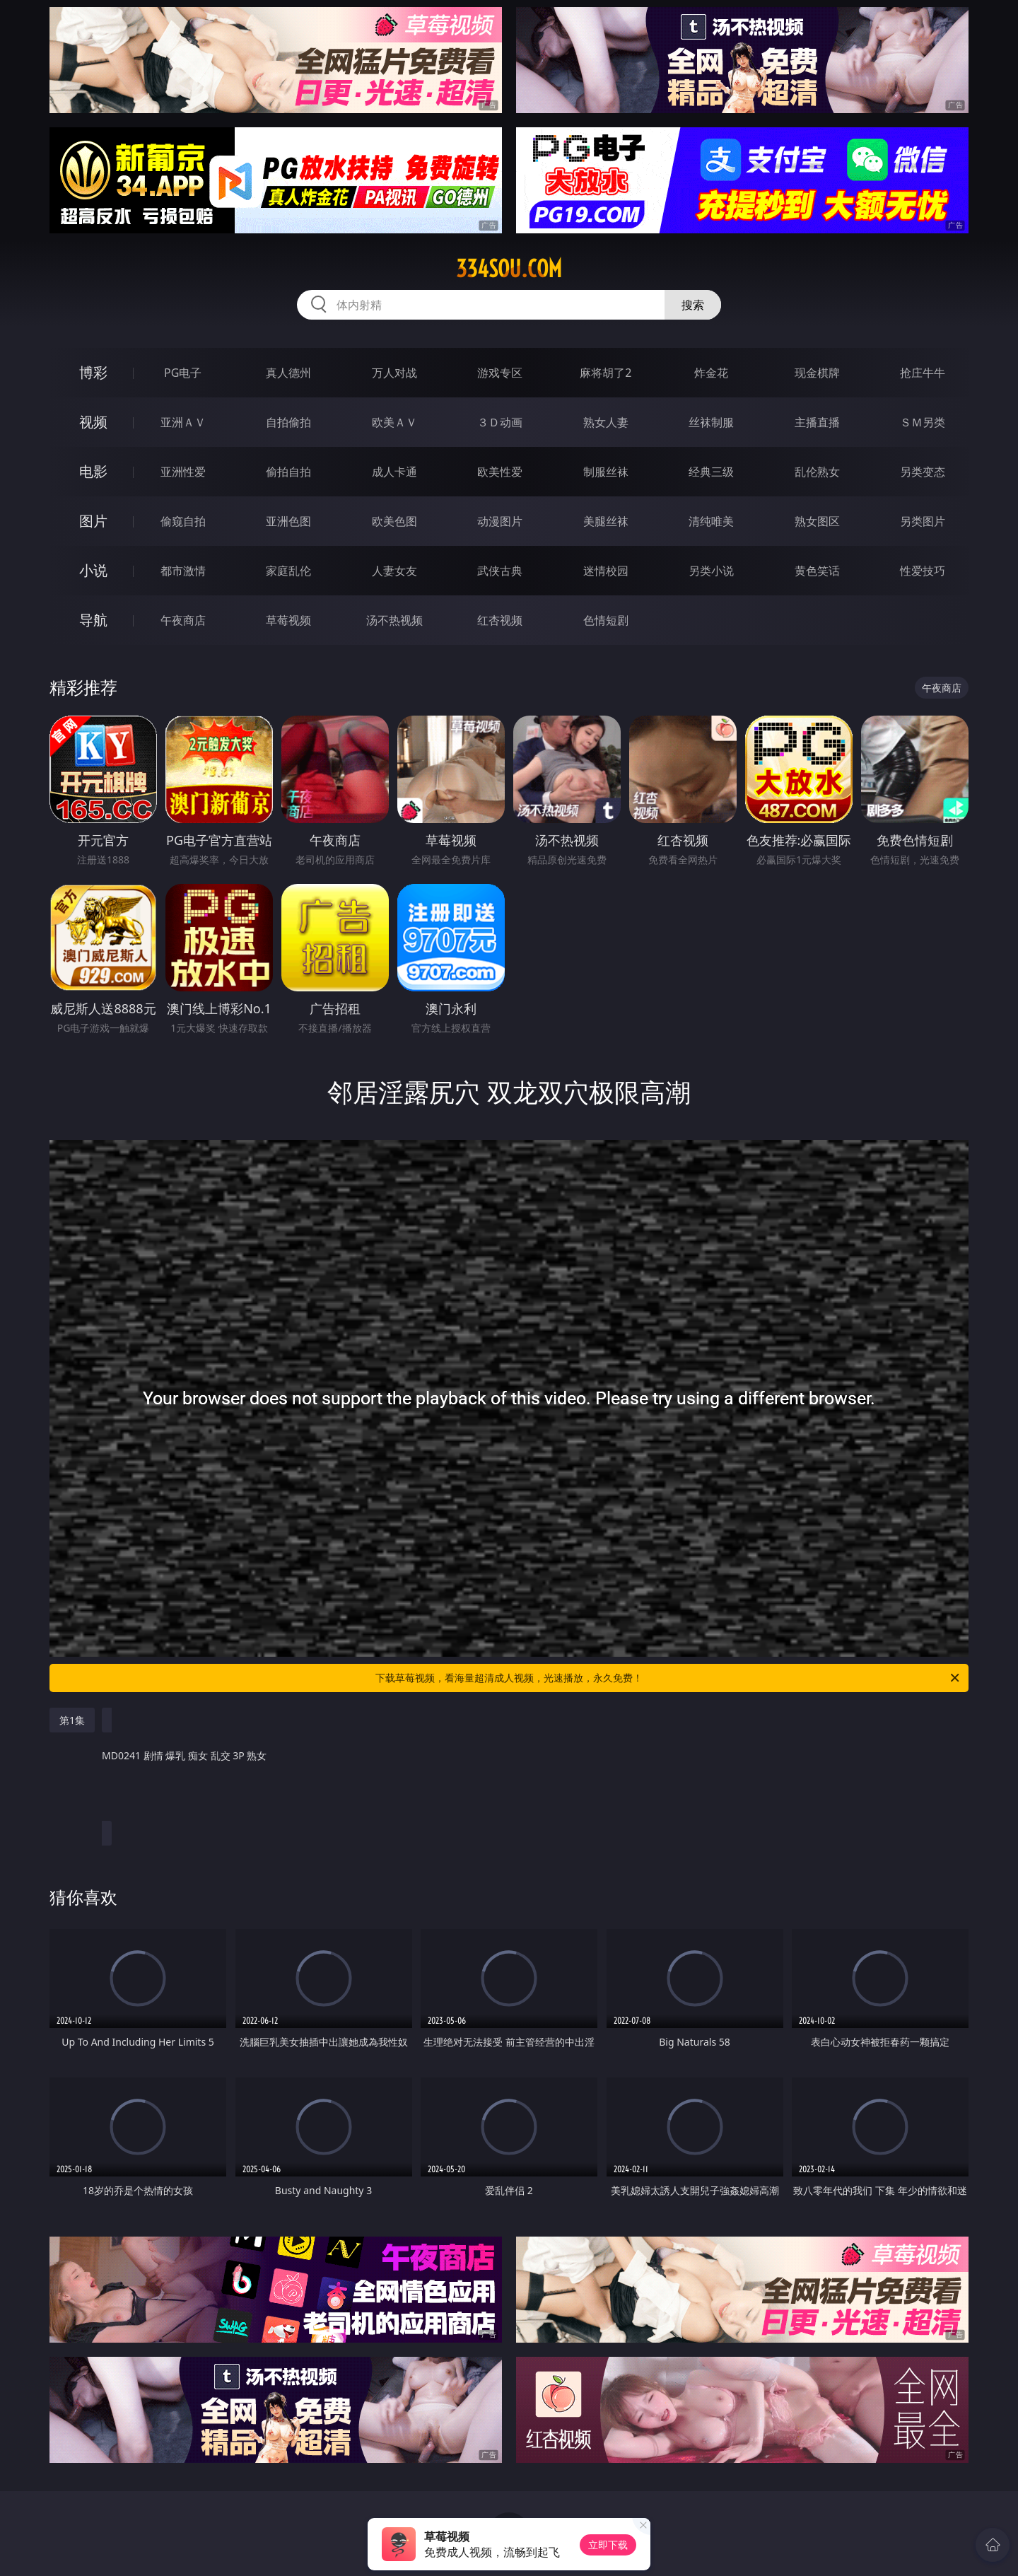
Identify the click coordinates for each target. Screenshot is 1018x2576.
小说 (93, 570)
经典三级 (711, 471)
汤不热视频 (394, 620)
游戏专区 (499, 372)
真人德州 (288, 372)
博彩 (93, 372)
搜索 (692, 305)
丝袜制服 (711, 422)
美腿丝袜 (605, 521)
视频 (93, 421)
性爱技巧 (922, 570)
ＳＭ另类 (922, 422)
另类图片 (922, 521)
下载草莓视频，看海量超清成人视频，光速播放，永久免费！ (668, 1677)
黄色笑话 (817, 570)
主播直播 (817, 422)
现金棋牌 (817, 372)
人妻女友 (394, 570)
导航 (93, 619)
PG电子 (182, 372)
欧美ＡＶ (394, 422)
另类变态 (922, 471)
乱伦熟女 (817, 471)
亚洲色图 (288, 521)
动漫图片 (499, 521)
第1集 (72, 1720)
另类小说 (711, 570)
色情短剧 (605, 620)
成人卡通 (394, 471)
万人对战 (394, 372)
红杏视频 (499, 620)
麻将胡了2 (605, 372)
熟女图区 (817, 521)
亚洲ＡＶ (183, 422)
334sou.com (509, 269)
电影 (93, 471)
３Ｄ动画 (499, 422)
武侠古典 (499, 570)
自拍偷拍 (288, 422)
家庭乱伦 (288, 570)
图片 (93, 520)
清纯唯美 (711, 521)
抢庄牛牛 (922, 372)
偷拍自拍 (288, 471)
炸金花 (711, 372)
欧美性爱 (499, 471)
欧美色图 (394, 521)
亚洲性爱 (183, 471)
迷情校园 (605, 570)
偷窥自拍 (183, 521)
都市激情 (183, 570)
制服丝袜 (605, 471)
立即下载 (608, 2544)
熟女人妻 (605, 422)
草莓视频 (288, 620)
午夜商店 (183, 620)
